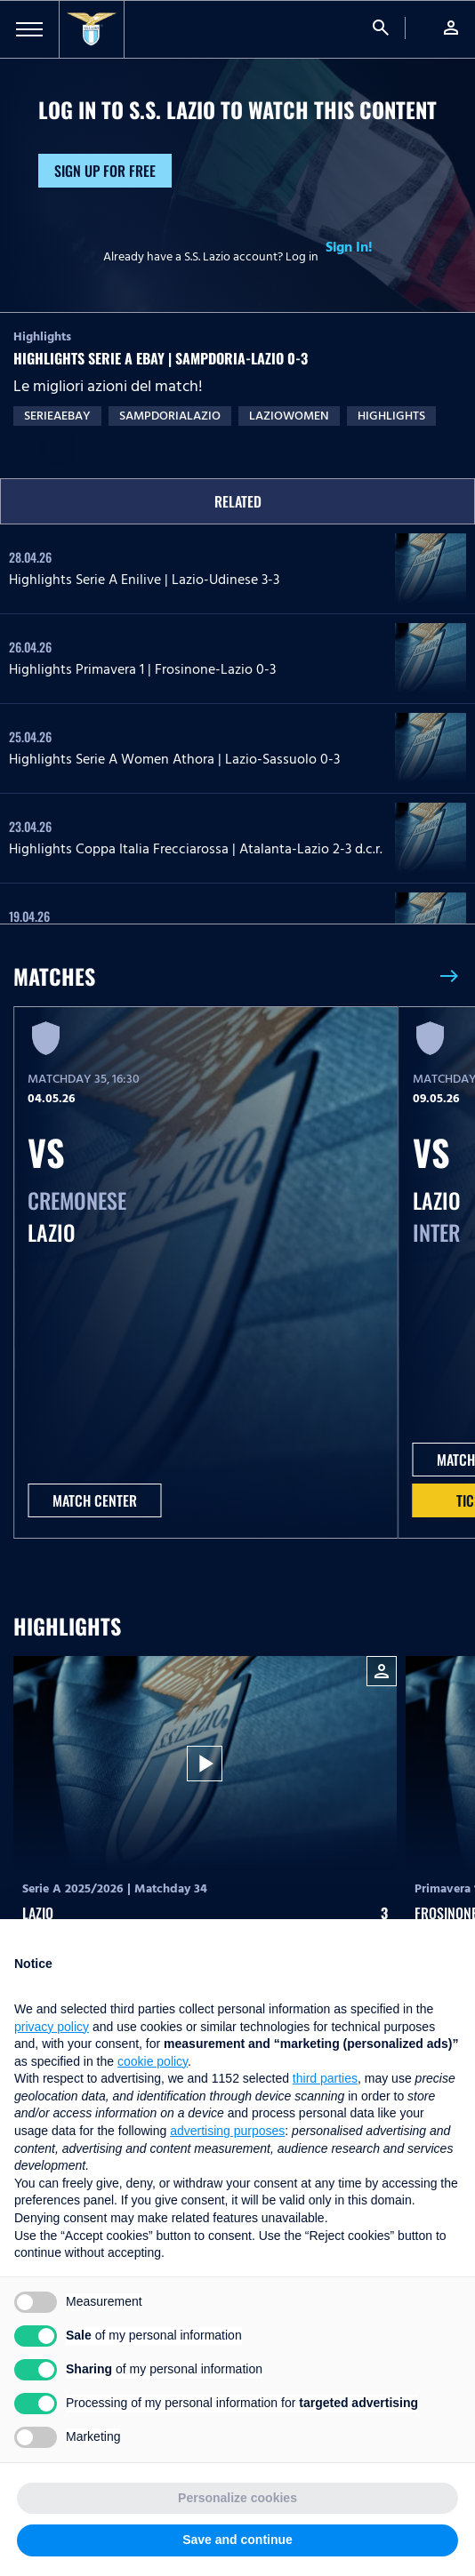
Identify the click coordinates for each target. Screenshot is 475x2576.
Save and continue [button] (237, 2539)
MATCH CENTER (94, 1500)
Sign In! (349, 247)
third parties (325, 2078)
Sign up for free (105, 170)
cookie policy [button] (152, 2061)
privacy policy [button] (51, 2027)
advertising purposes (227, 2131)
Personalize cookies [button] (237, 2498)
